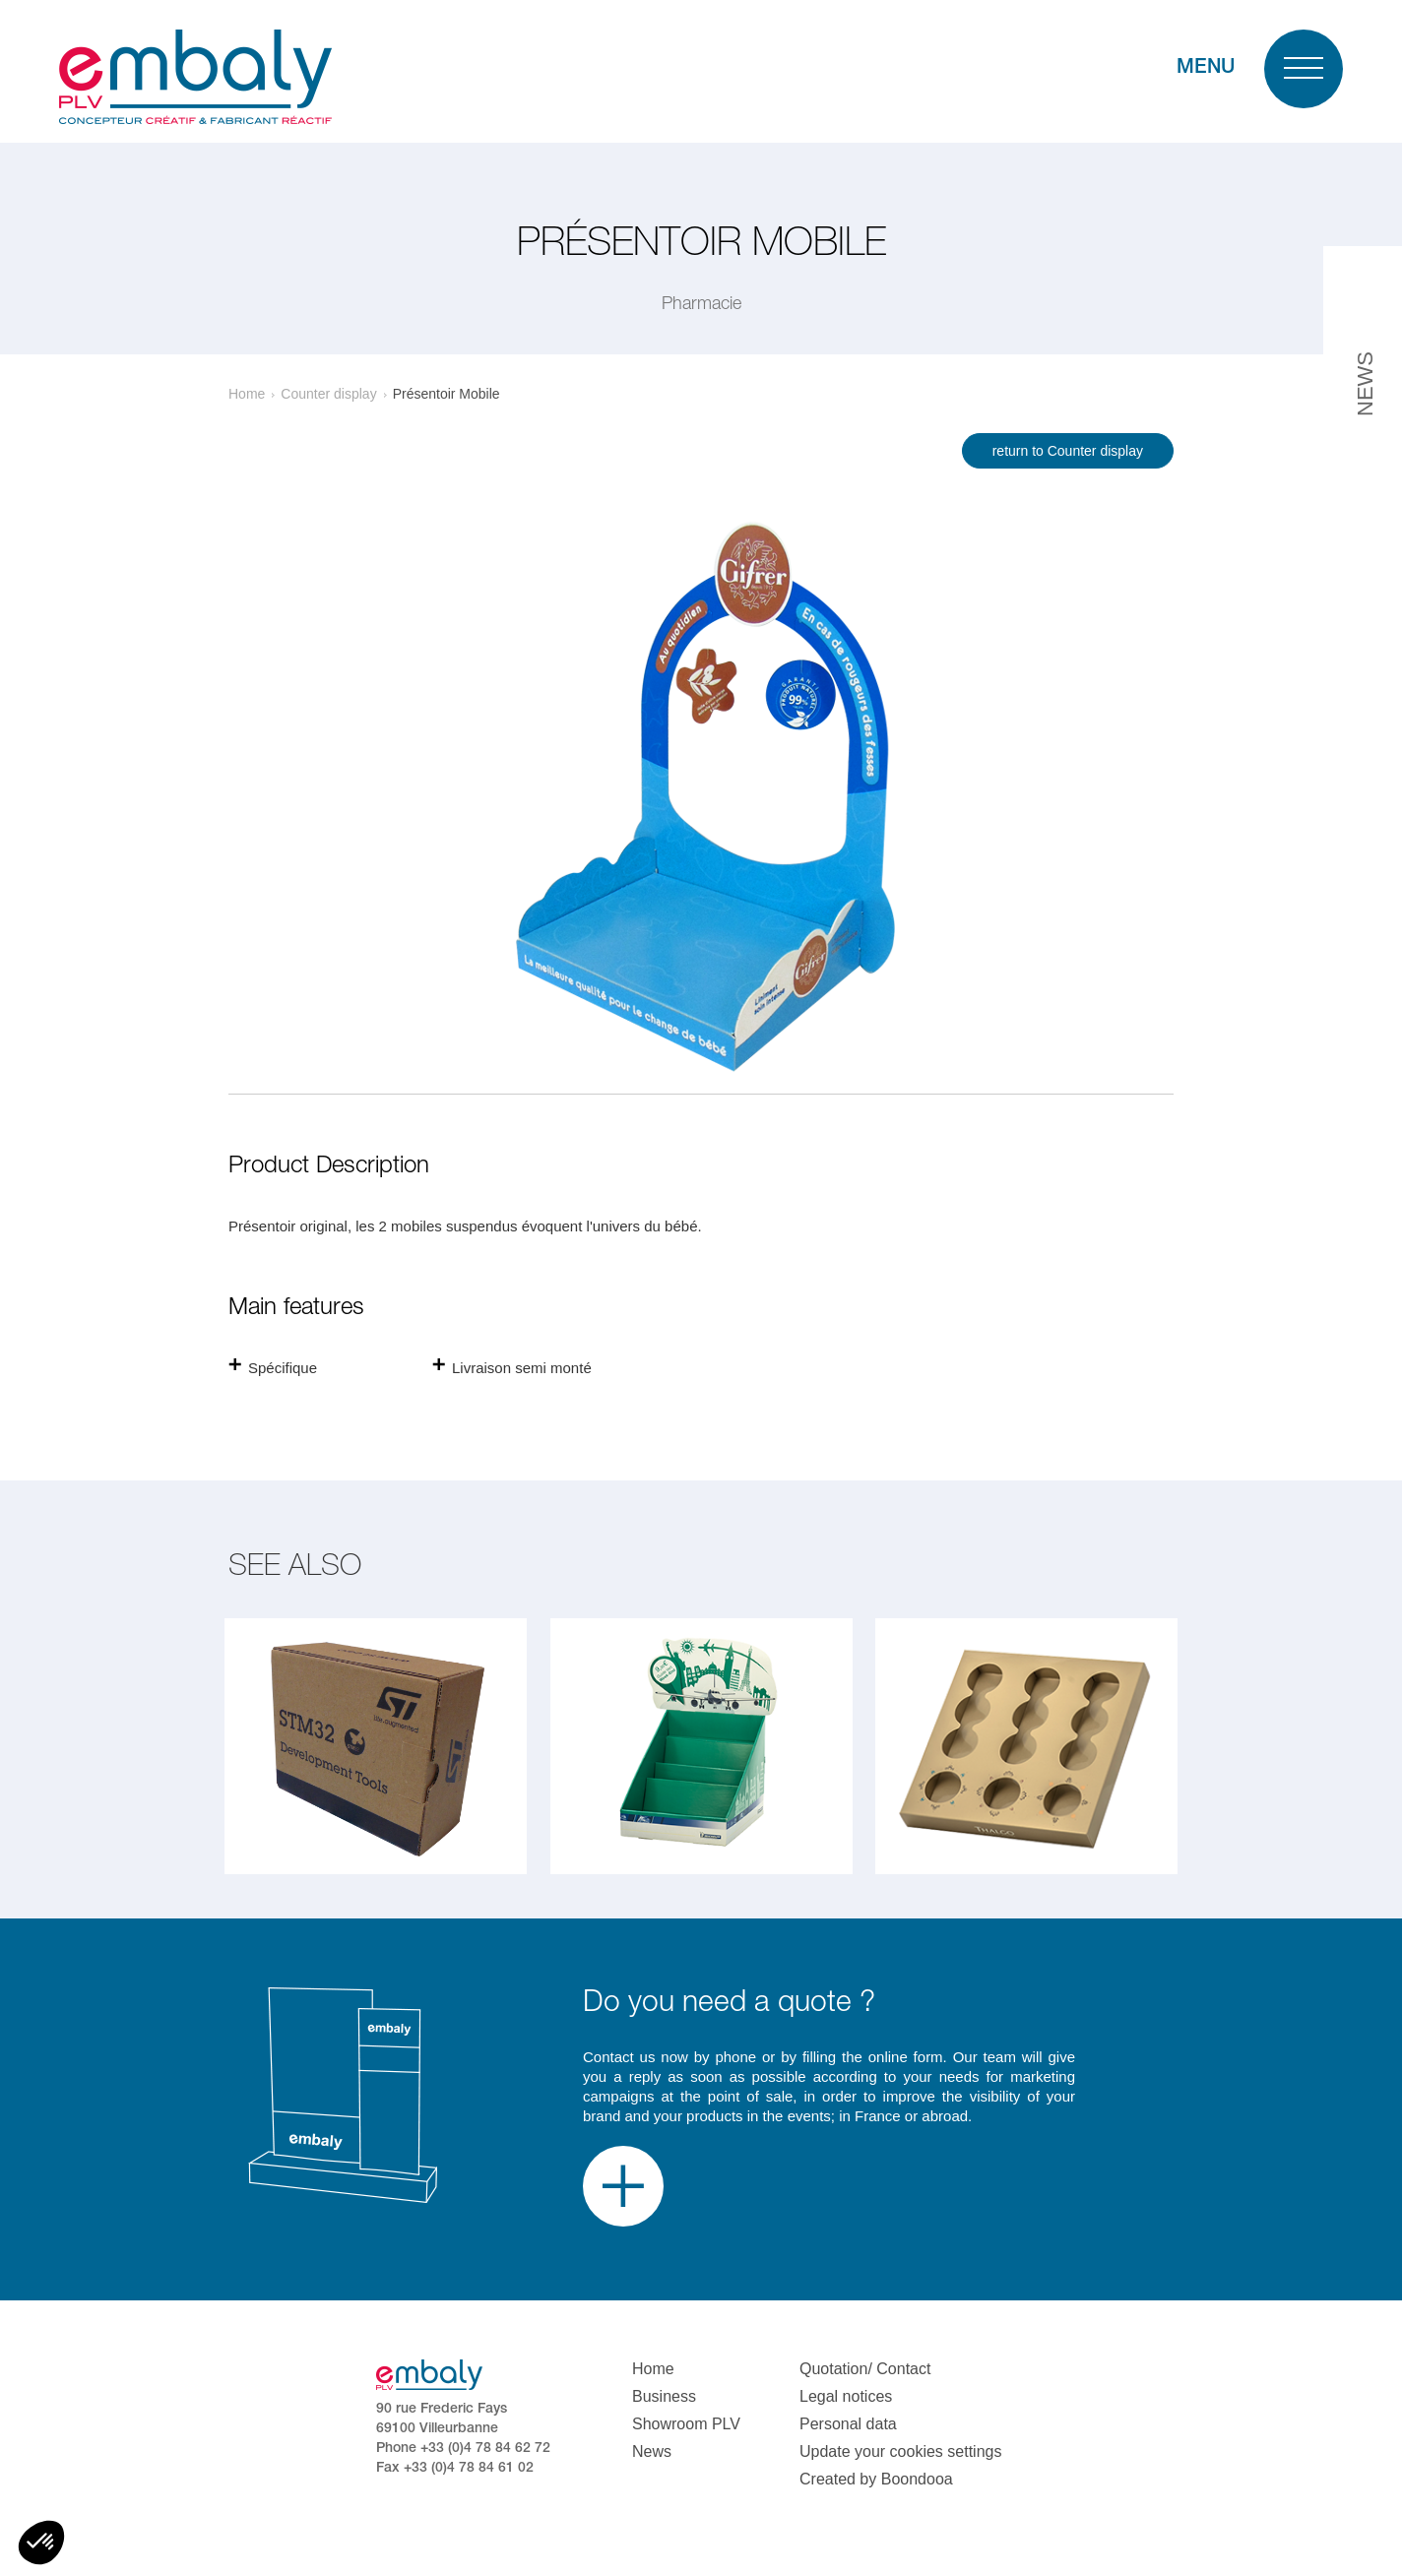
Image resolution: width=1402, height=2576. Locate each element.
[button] (41, 2542)
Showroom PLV (686, 2424)
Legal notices (845, 2396)
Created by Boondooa (876, 2479)
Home (246, 394)
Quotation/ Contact (864, 2368)
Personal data (848, 2424)
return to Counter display (1067, 451)
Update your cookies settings (900, 2451)
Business (664, 2396)
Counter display (328, 394)
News (651, 2451)
